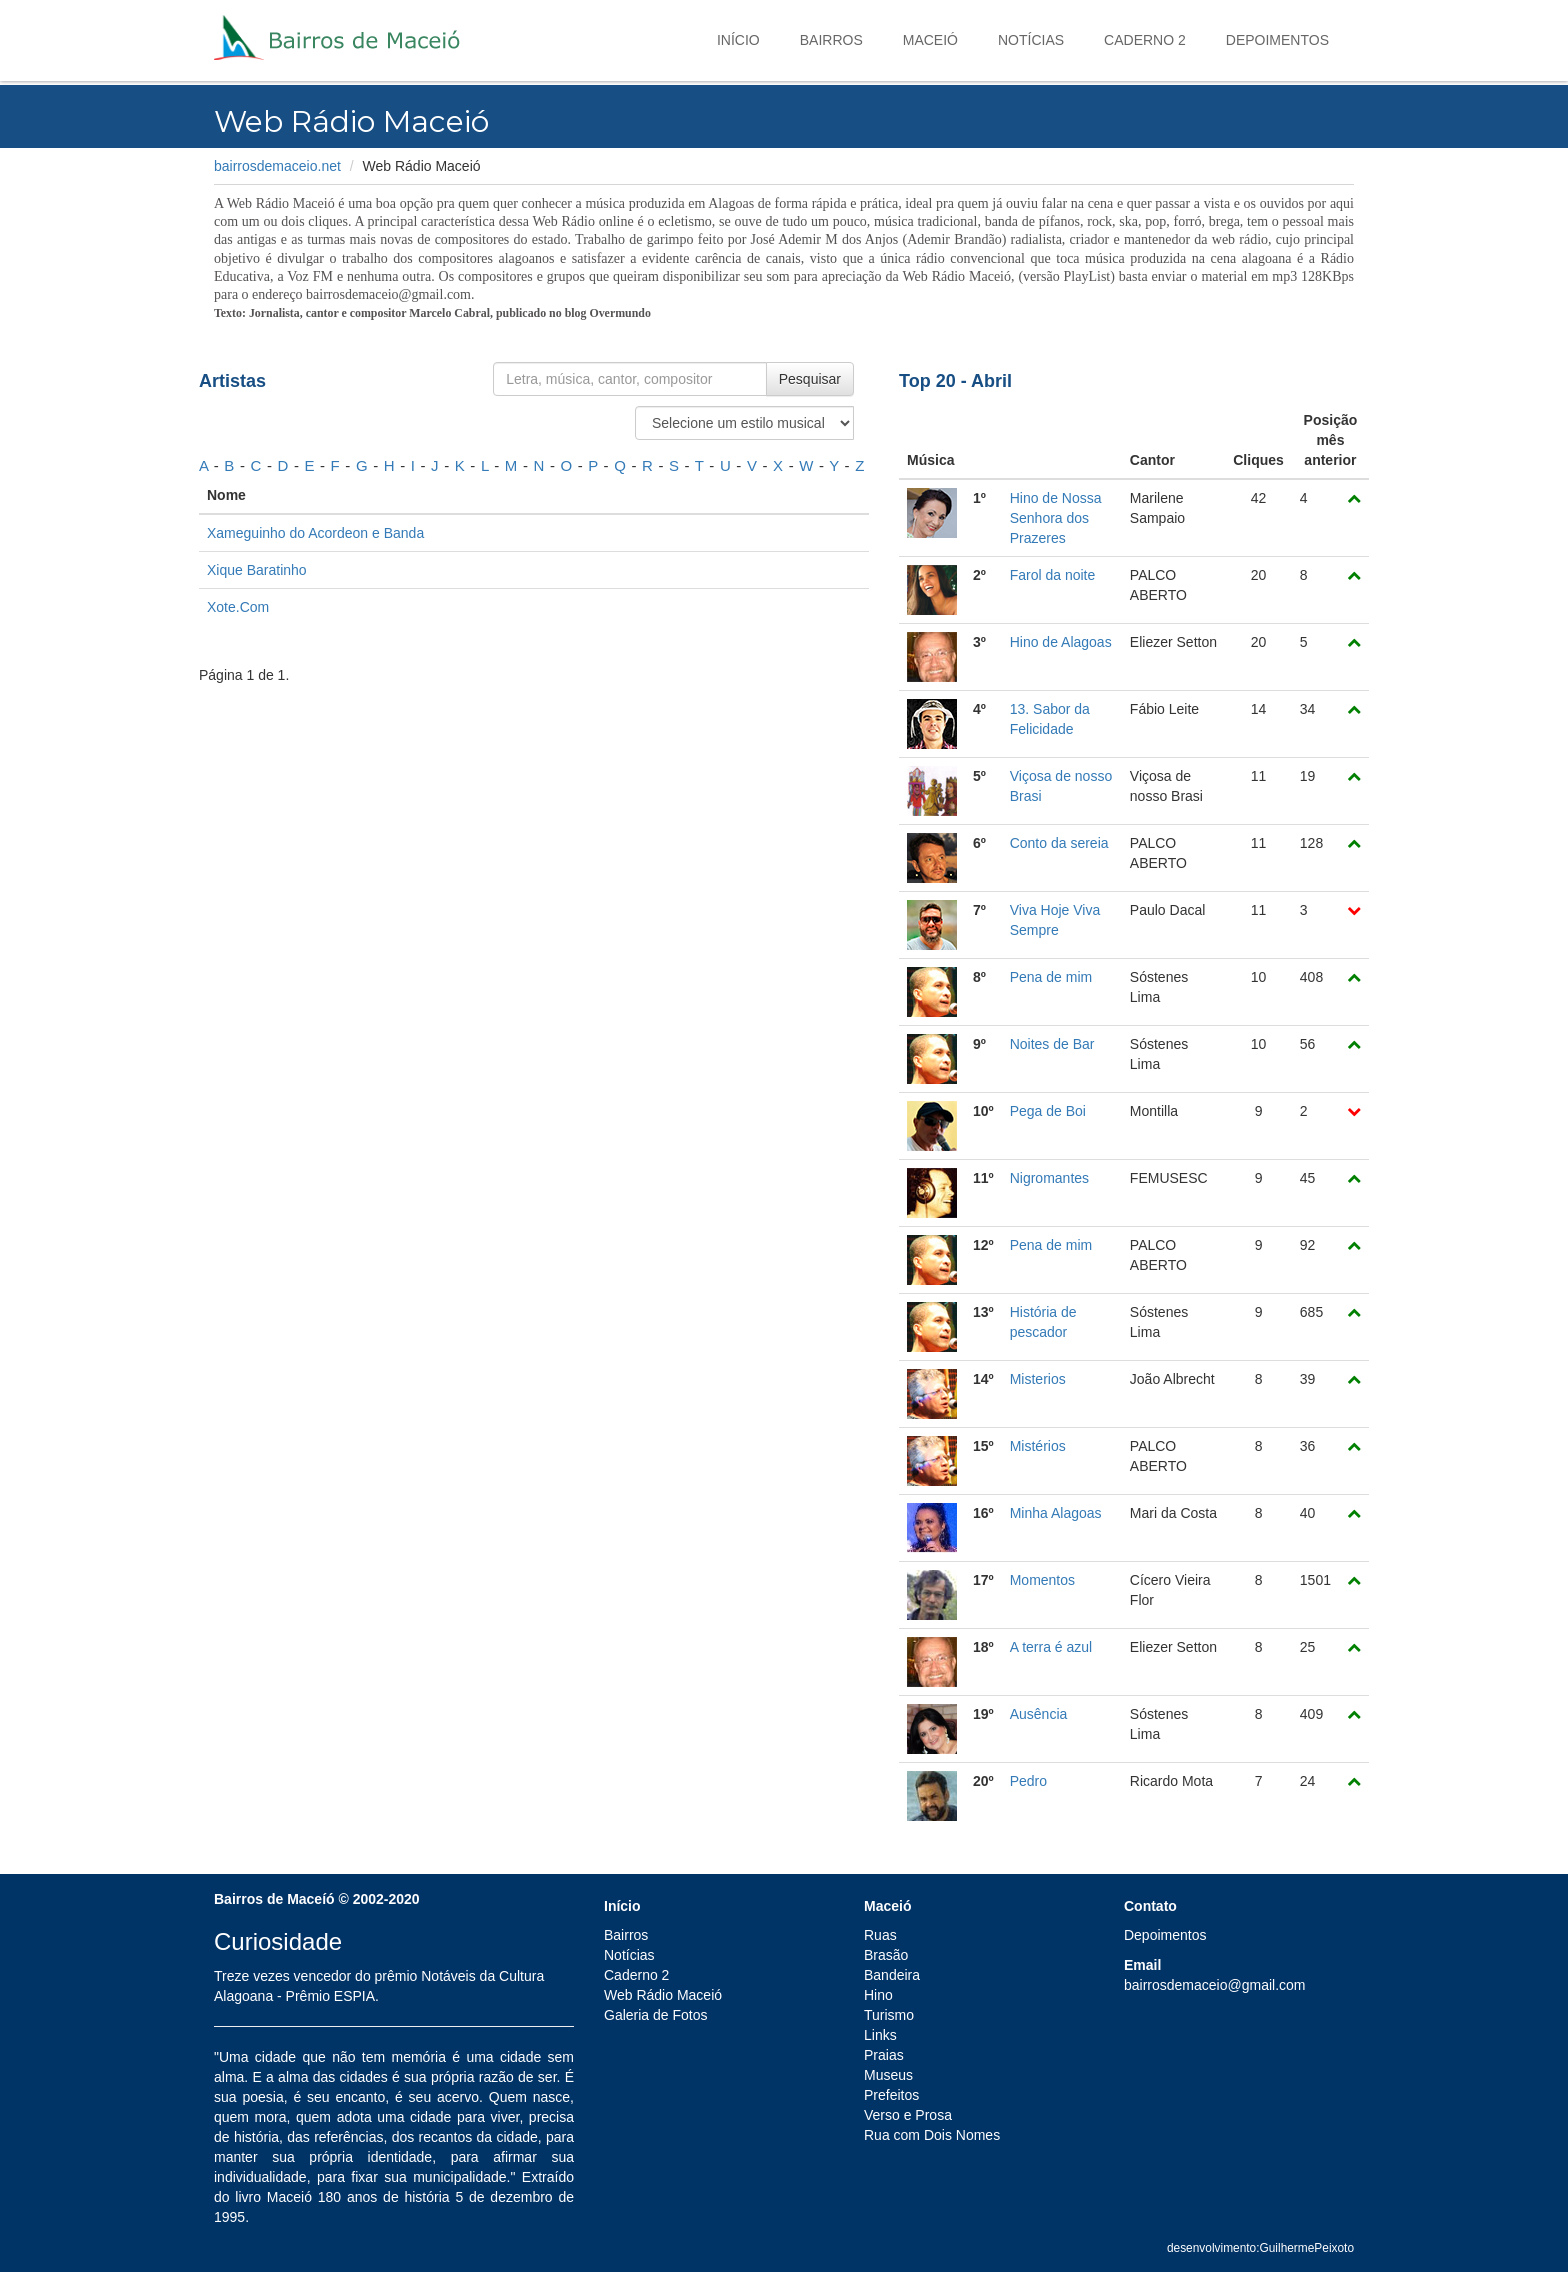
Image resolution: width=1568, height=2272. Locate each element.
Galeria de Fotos (656, 2015)
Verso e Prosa (908, 2115)
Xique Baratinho (257, 570)
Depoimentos (1277, 40)
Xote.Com (238, 607)
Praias (884, 2055)
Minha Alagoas (1056, 1513)
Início (738, 40)
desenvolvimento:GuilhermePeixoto (1260, 2248)
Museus (888, 2075)
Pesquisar (810, 379)
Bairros (831, 40)
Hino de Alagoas (1061, 642)
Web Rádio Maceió (663, 1995)
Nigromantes (1049, 1178)
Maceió (930, 40)
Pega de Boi (1048, 1111)
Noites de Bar (1052, 1044)
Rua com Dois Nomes (932, 2135)
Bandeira (892, 1975)
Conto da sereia (1059, 843)
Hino (878, 1995)
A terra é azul (1051, 1647)
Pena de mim (1051, 977)
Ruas (880, 1935)
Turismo (889, 2015)
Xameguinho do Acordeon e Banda (315, 533)
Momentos (1042, 1580)
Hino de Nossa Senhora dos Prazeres (1056, 518)
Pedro (1028, 1781)
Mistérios (1038, 1446)
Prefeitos (891, 2095)
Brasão (886, 1955)
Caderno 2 (1145, 40)
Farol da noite (1053, 575)
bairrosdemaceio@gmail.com (1215, 1985)
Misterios (1038, 1379)
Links (880, 2035)
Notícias (1031, 40)
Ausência (1039, 1714)
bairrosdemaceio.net (277, 166)
